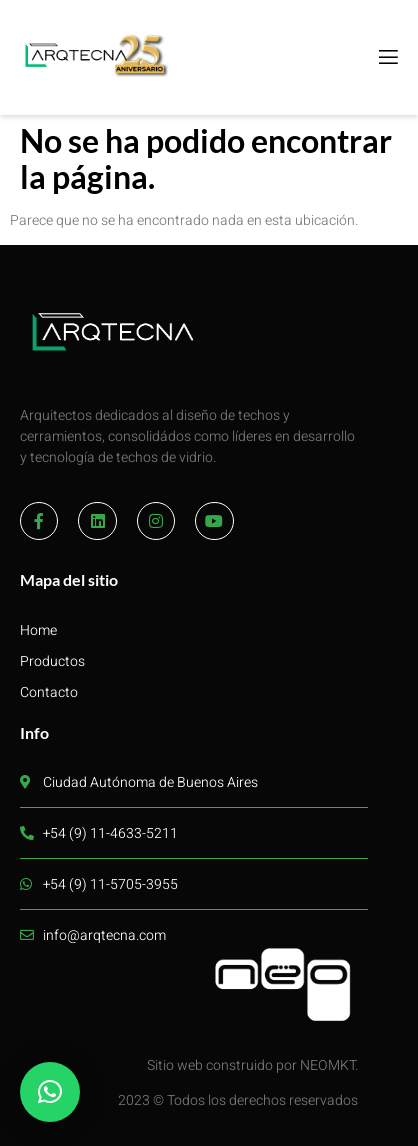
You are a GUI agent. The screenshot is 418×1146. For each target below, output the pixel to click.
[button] (50, 1092)
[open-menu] (387, 58)
